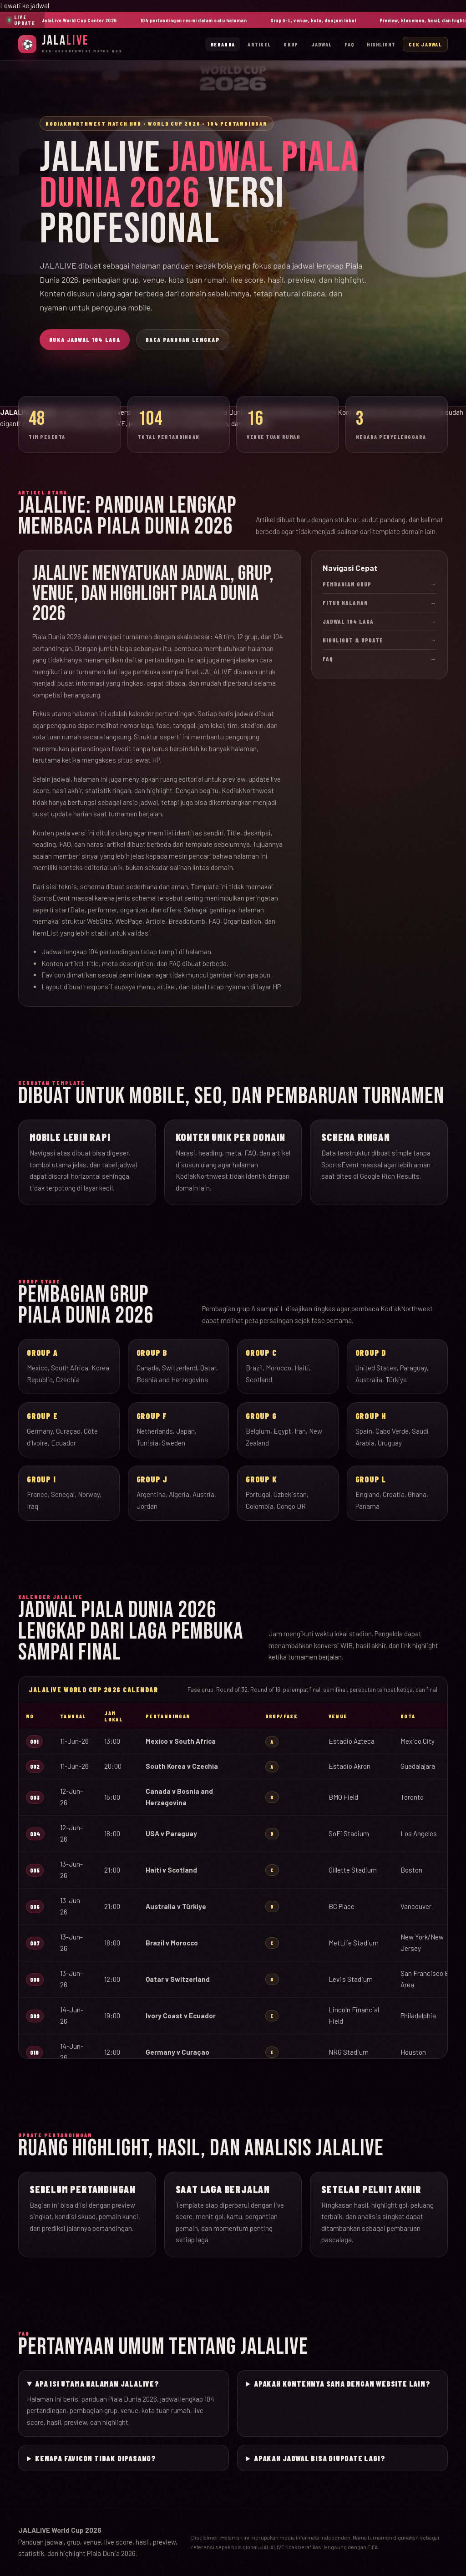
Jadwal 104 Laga (379, 621)
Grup (291, 44)
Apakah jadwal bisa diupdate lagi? (319, 2458)
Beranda (223, 44)
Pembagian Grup (379, 584)
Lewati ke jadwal (24, 5)
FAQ (349, 44)
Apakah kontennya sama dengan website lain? (342, 2383)
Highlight (381, 44)
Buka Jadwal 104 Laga (84, 339)
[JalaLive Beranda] (70, 44)
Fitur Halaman (379, 602)
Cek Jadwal (425, 44)
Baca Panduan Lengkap (183, 339)
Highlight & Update (379, 640)
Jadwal (321, 44)
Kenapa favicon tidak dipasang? (95, 2458)
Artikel (259, 44)
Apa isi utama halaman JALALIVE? (97, 2383)
